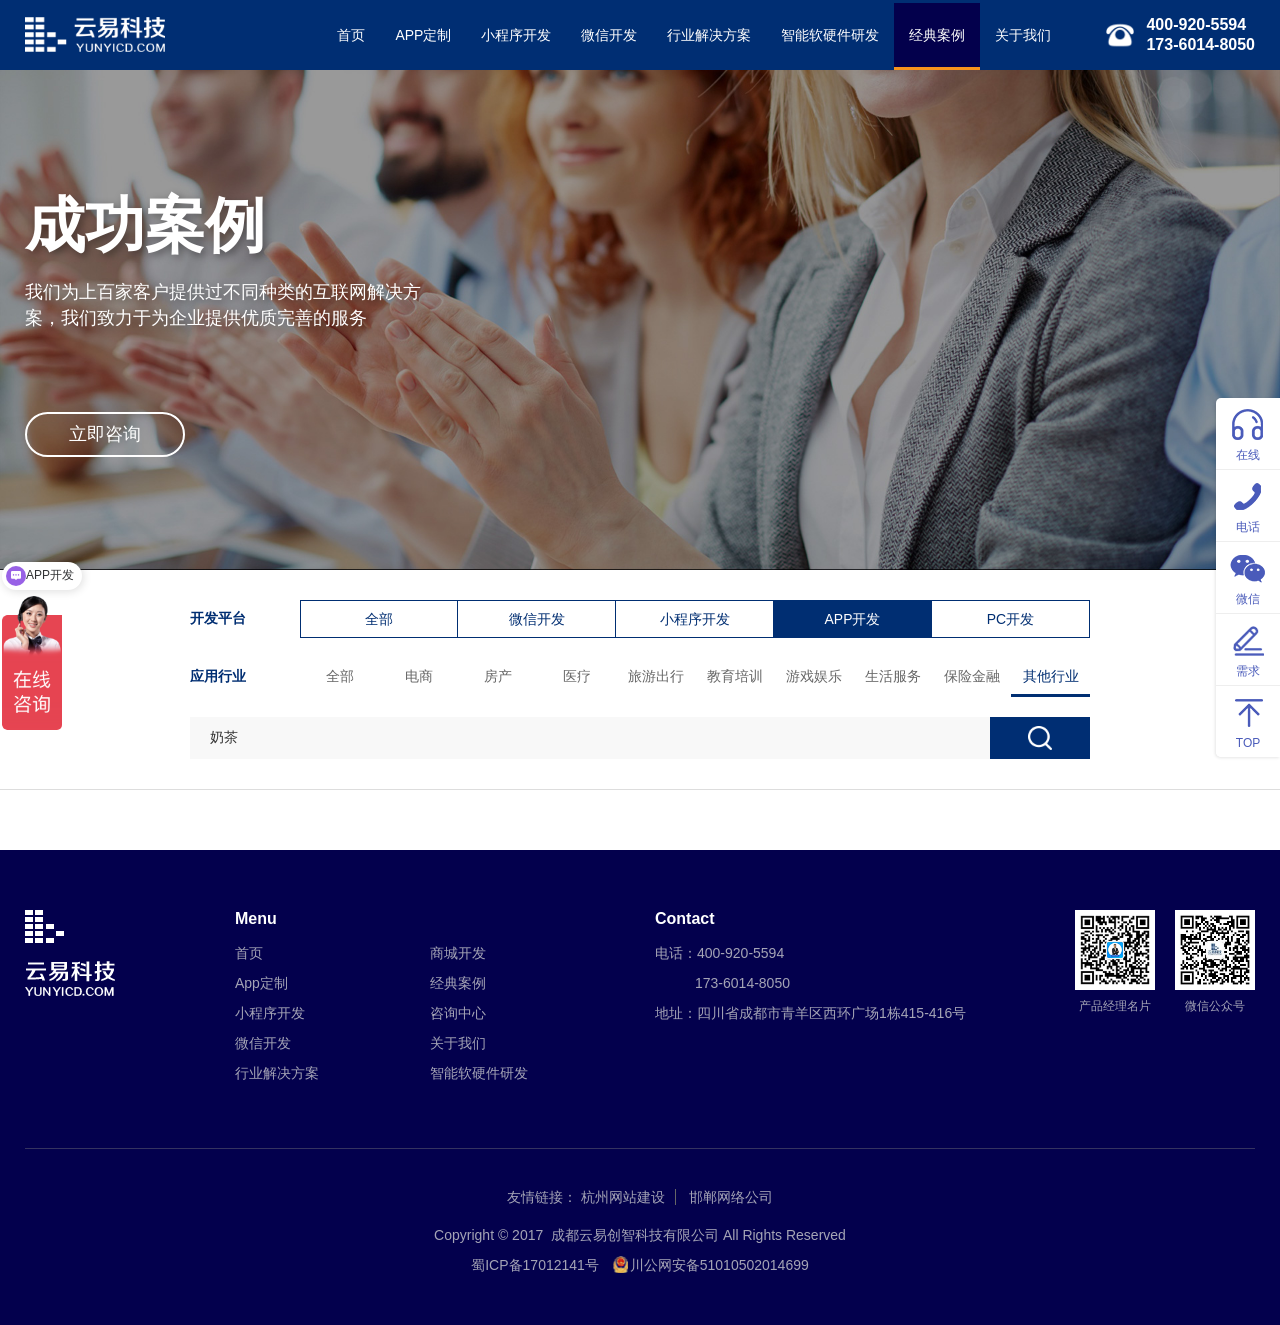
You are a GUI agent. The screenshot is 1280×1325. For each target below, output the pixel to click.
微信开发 (609, 35)
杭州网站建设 (623, 1197)
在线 (1248, 432)
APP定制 (423, 35)
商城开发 (458, 953)
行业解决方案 (709, 35)
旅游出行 (656, 676)
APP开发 (852, 619)
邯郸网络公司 (731, 1197)
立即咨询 (105, 434)
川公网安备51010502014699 (719, 1265)
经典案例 (937, 35)
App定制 (261, 983)
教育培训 (735, 676)
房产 (498, 676)
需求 (1248, 648)
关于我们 (1023, 35)
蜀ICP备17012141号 (535, 1265)
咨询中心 (458, 1013)
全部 (379, 619)
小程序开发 (516, 35)
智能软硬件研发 (830, 35)
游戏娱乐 (814, 676)
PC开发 (1010, 619)
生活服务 (893, 676)
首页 (351, 35)
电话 (1248, 504)
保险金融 (972, 676)
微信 (1248, 576)
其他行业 (1051, 676)
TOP (1248, 720)
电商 (419, 676)
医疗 (577, 676)
